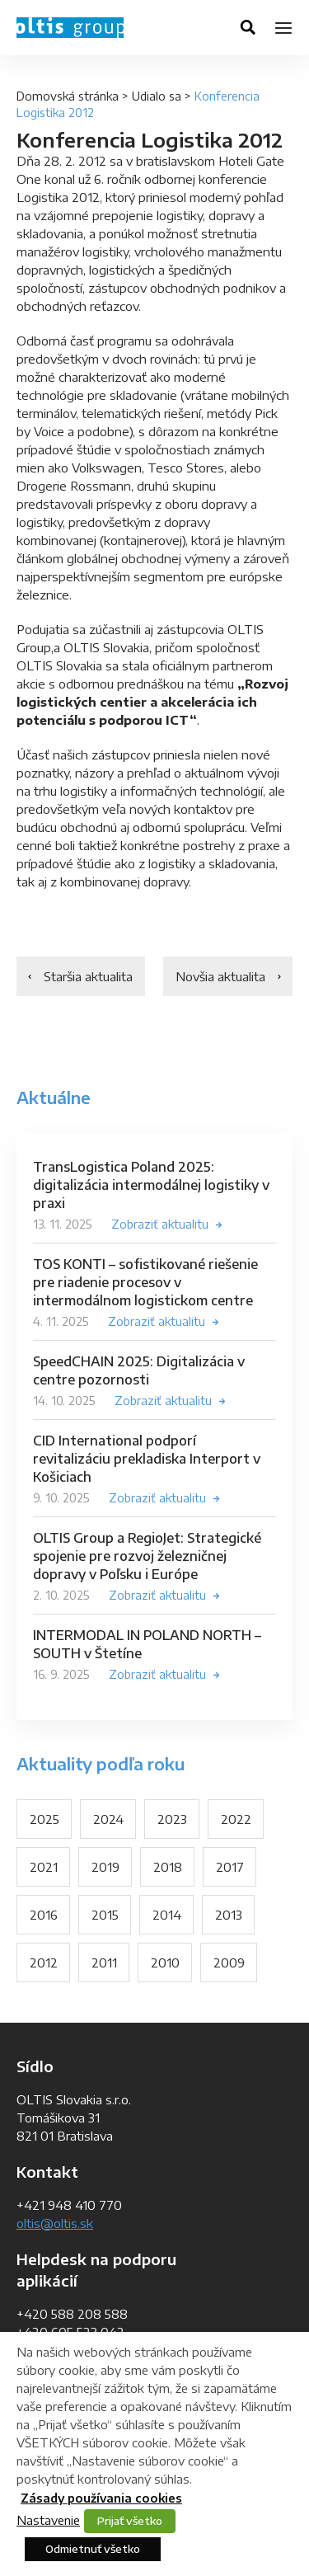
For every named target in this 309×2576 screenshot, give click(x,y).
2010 (165, 1962)
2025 (44, 1819)
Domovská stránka (67, 96)
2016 (44, 1914)
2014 (166, 1914)
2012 (44, 1962)
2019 (105, 1866)
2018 (167, 1866)
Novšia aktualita (220, 976)
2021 (44, 1866)
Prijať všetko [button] (129, 2520)
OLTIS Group (70, 27)
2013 (228, 1914)
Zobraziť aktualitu (159, 1224)
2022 (236, 1819)
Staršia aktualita (88, 976)
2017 (230, 1866)
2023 (172, 1819)
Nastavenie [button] (48, 2520)
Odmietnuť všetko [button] (92, 2548)
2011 (104, 1962)
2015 (105, 1914)
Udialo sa (156, 96)
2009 (229, 1962)
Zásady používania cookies (101, 2498)
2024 (108, 1819)
